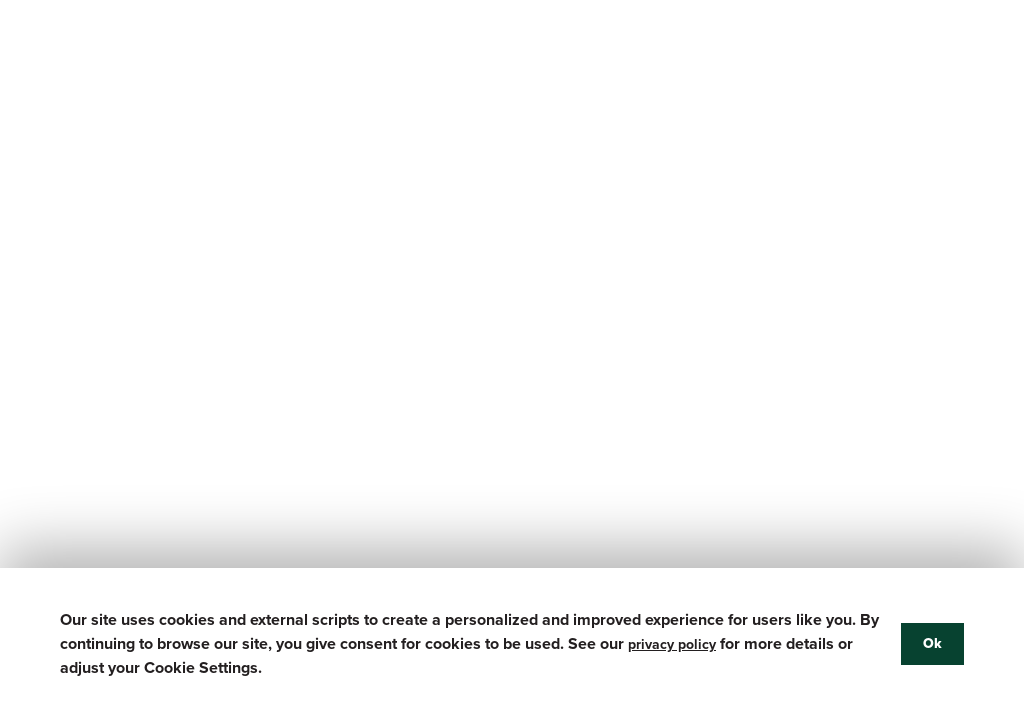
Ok (932, 643)
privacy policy (672, 644)
